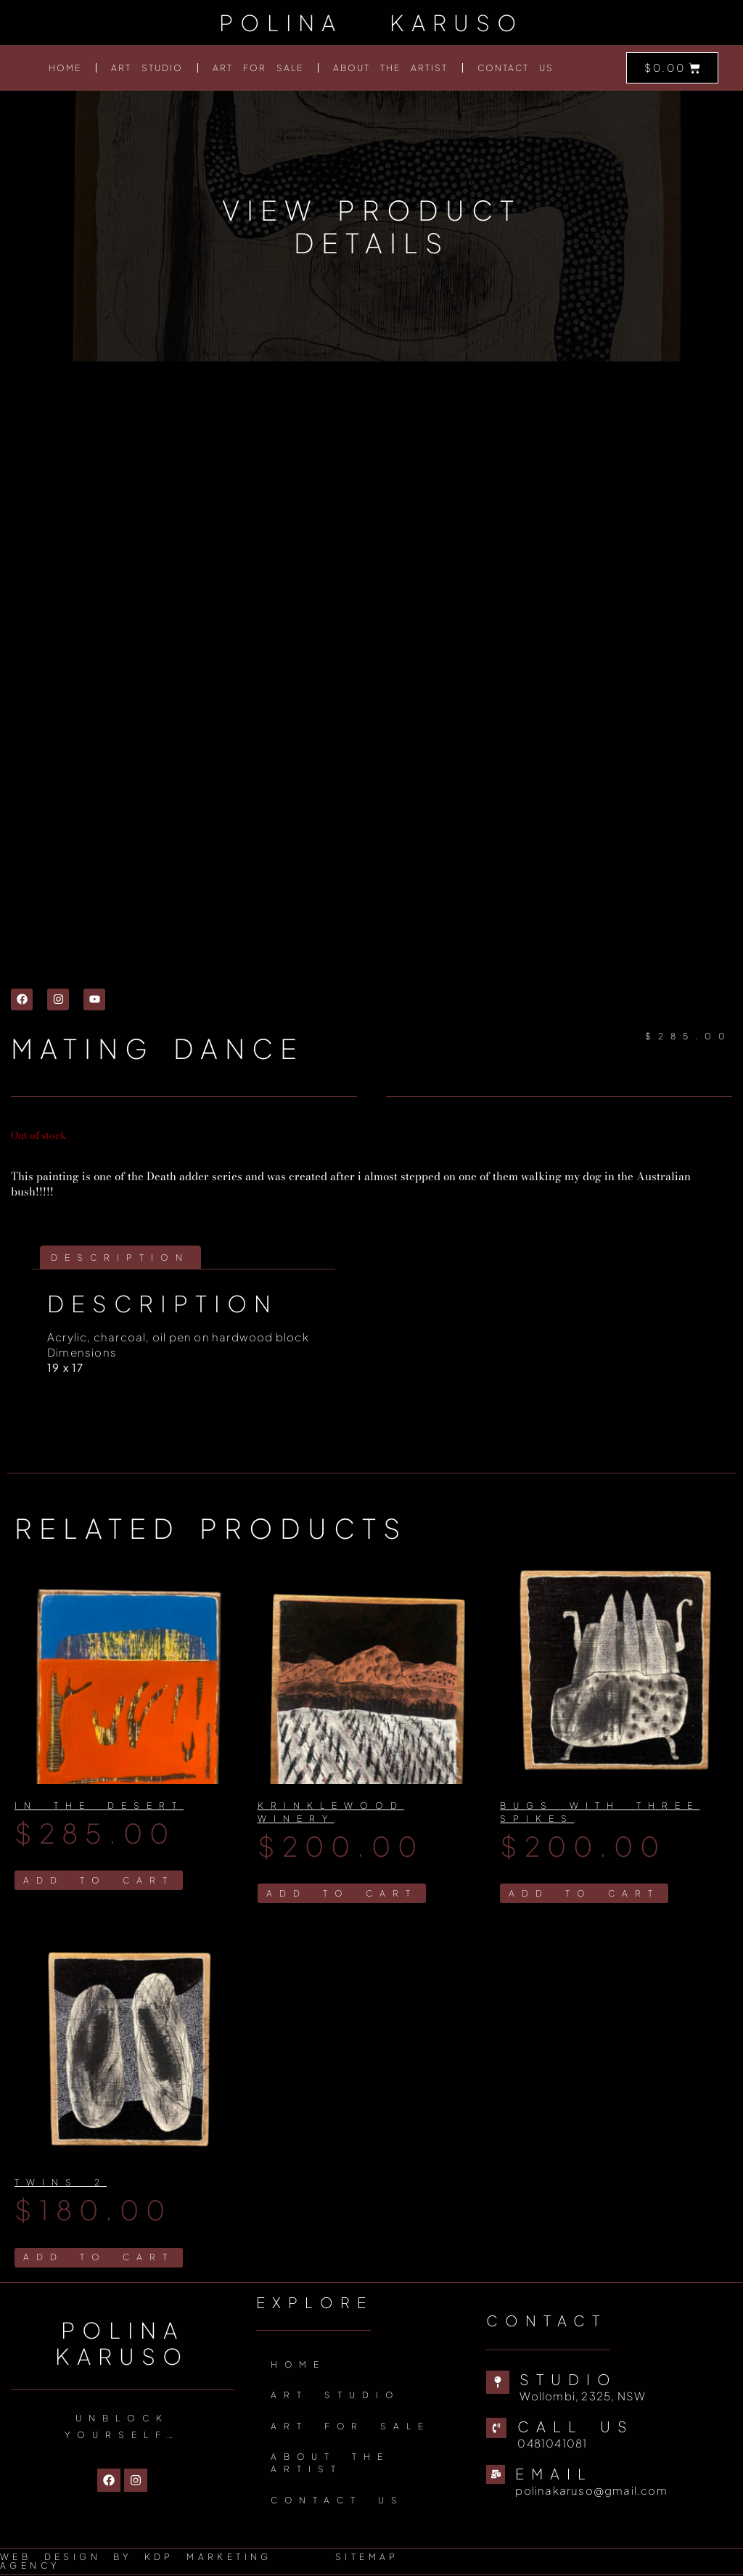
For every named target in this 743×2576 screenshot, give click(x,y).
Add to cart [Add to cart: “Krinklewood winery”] (341, 1893)
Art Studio (147, 67)
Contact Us (515, 67)
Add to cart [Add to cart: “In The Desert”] (98, 1880)
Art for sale (258, 67)
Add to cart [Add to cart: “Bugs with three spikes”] (584, 1893)
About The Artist (390, 67)
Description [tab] (120, 1257)
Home (65, 67)
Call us (575, 2427)
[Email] (495, 2475)
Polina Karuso (371, 22)
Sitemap (367, 2558)
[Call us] (496, 2428)
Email (554, 2474)
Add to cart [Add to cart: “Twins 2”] (98, 2257)
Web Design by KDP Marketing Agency (136, 2562)
